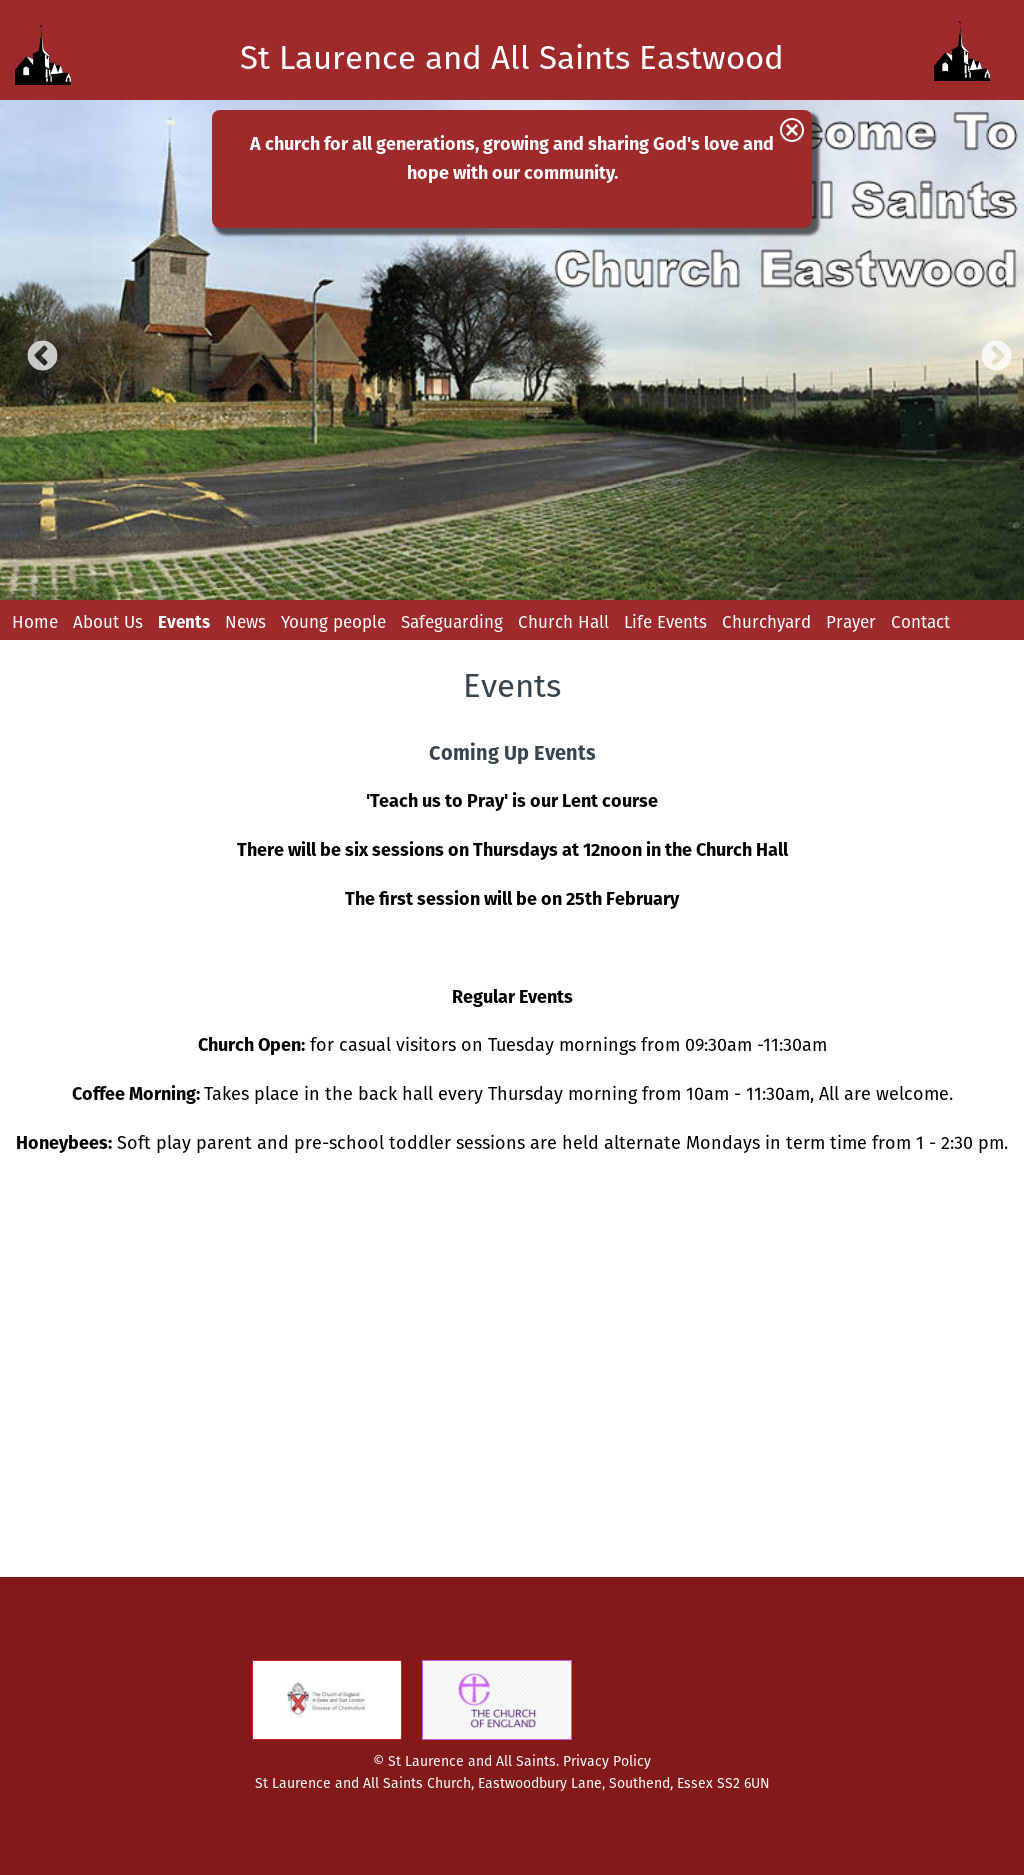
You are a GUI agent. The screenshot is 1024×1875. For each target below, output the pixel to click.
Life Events (665, 622)
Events (184, 622)
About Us (108, 622)
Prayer (851, 622)
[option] (512, 350)
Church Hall (563, 622)
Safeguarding (452, 622)
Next (989, 350)
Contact (920, 622)
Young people (333, 622)
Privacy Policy (607, 1761)
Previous (35, 350)
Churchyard (766, 622)
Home (35, 622)
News (245, 622)
